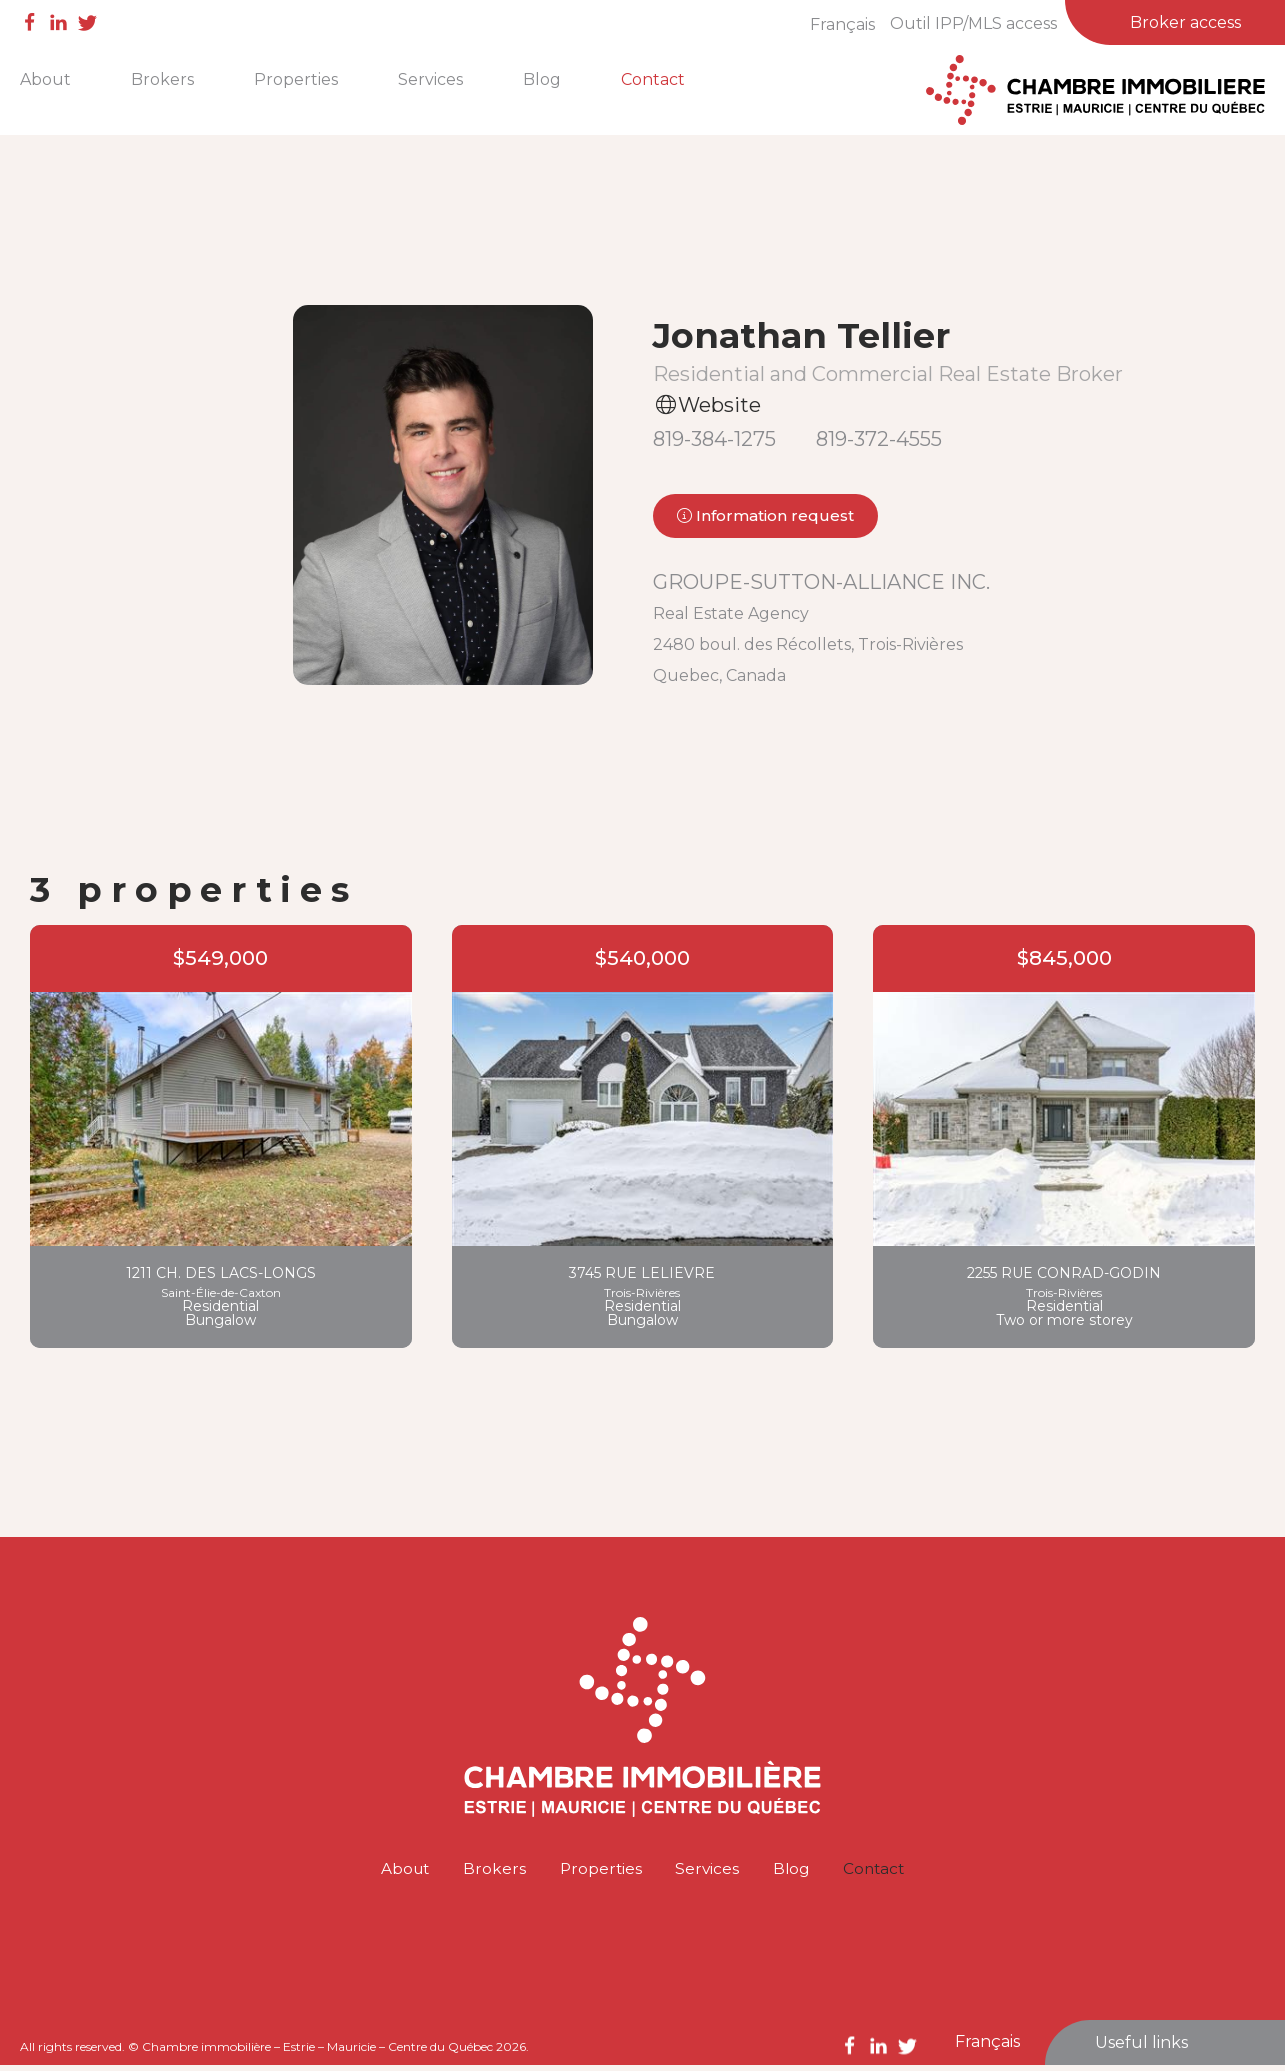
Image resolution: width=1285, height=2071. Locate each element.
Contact (653, 79)
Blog (542, 79)
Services (430, 79)
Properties (296, 79)
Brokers (162, 79)
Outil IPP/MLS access (973, 23)
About (45, 79)
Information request (765, 517)
